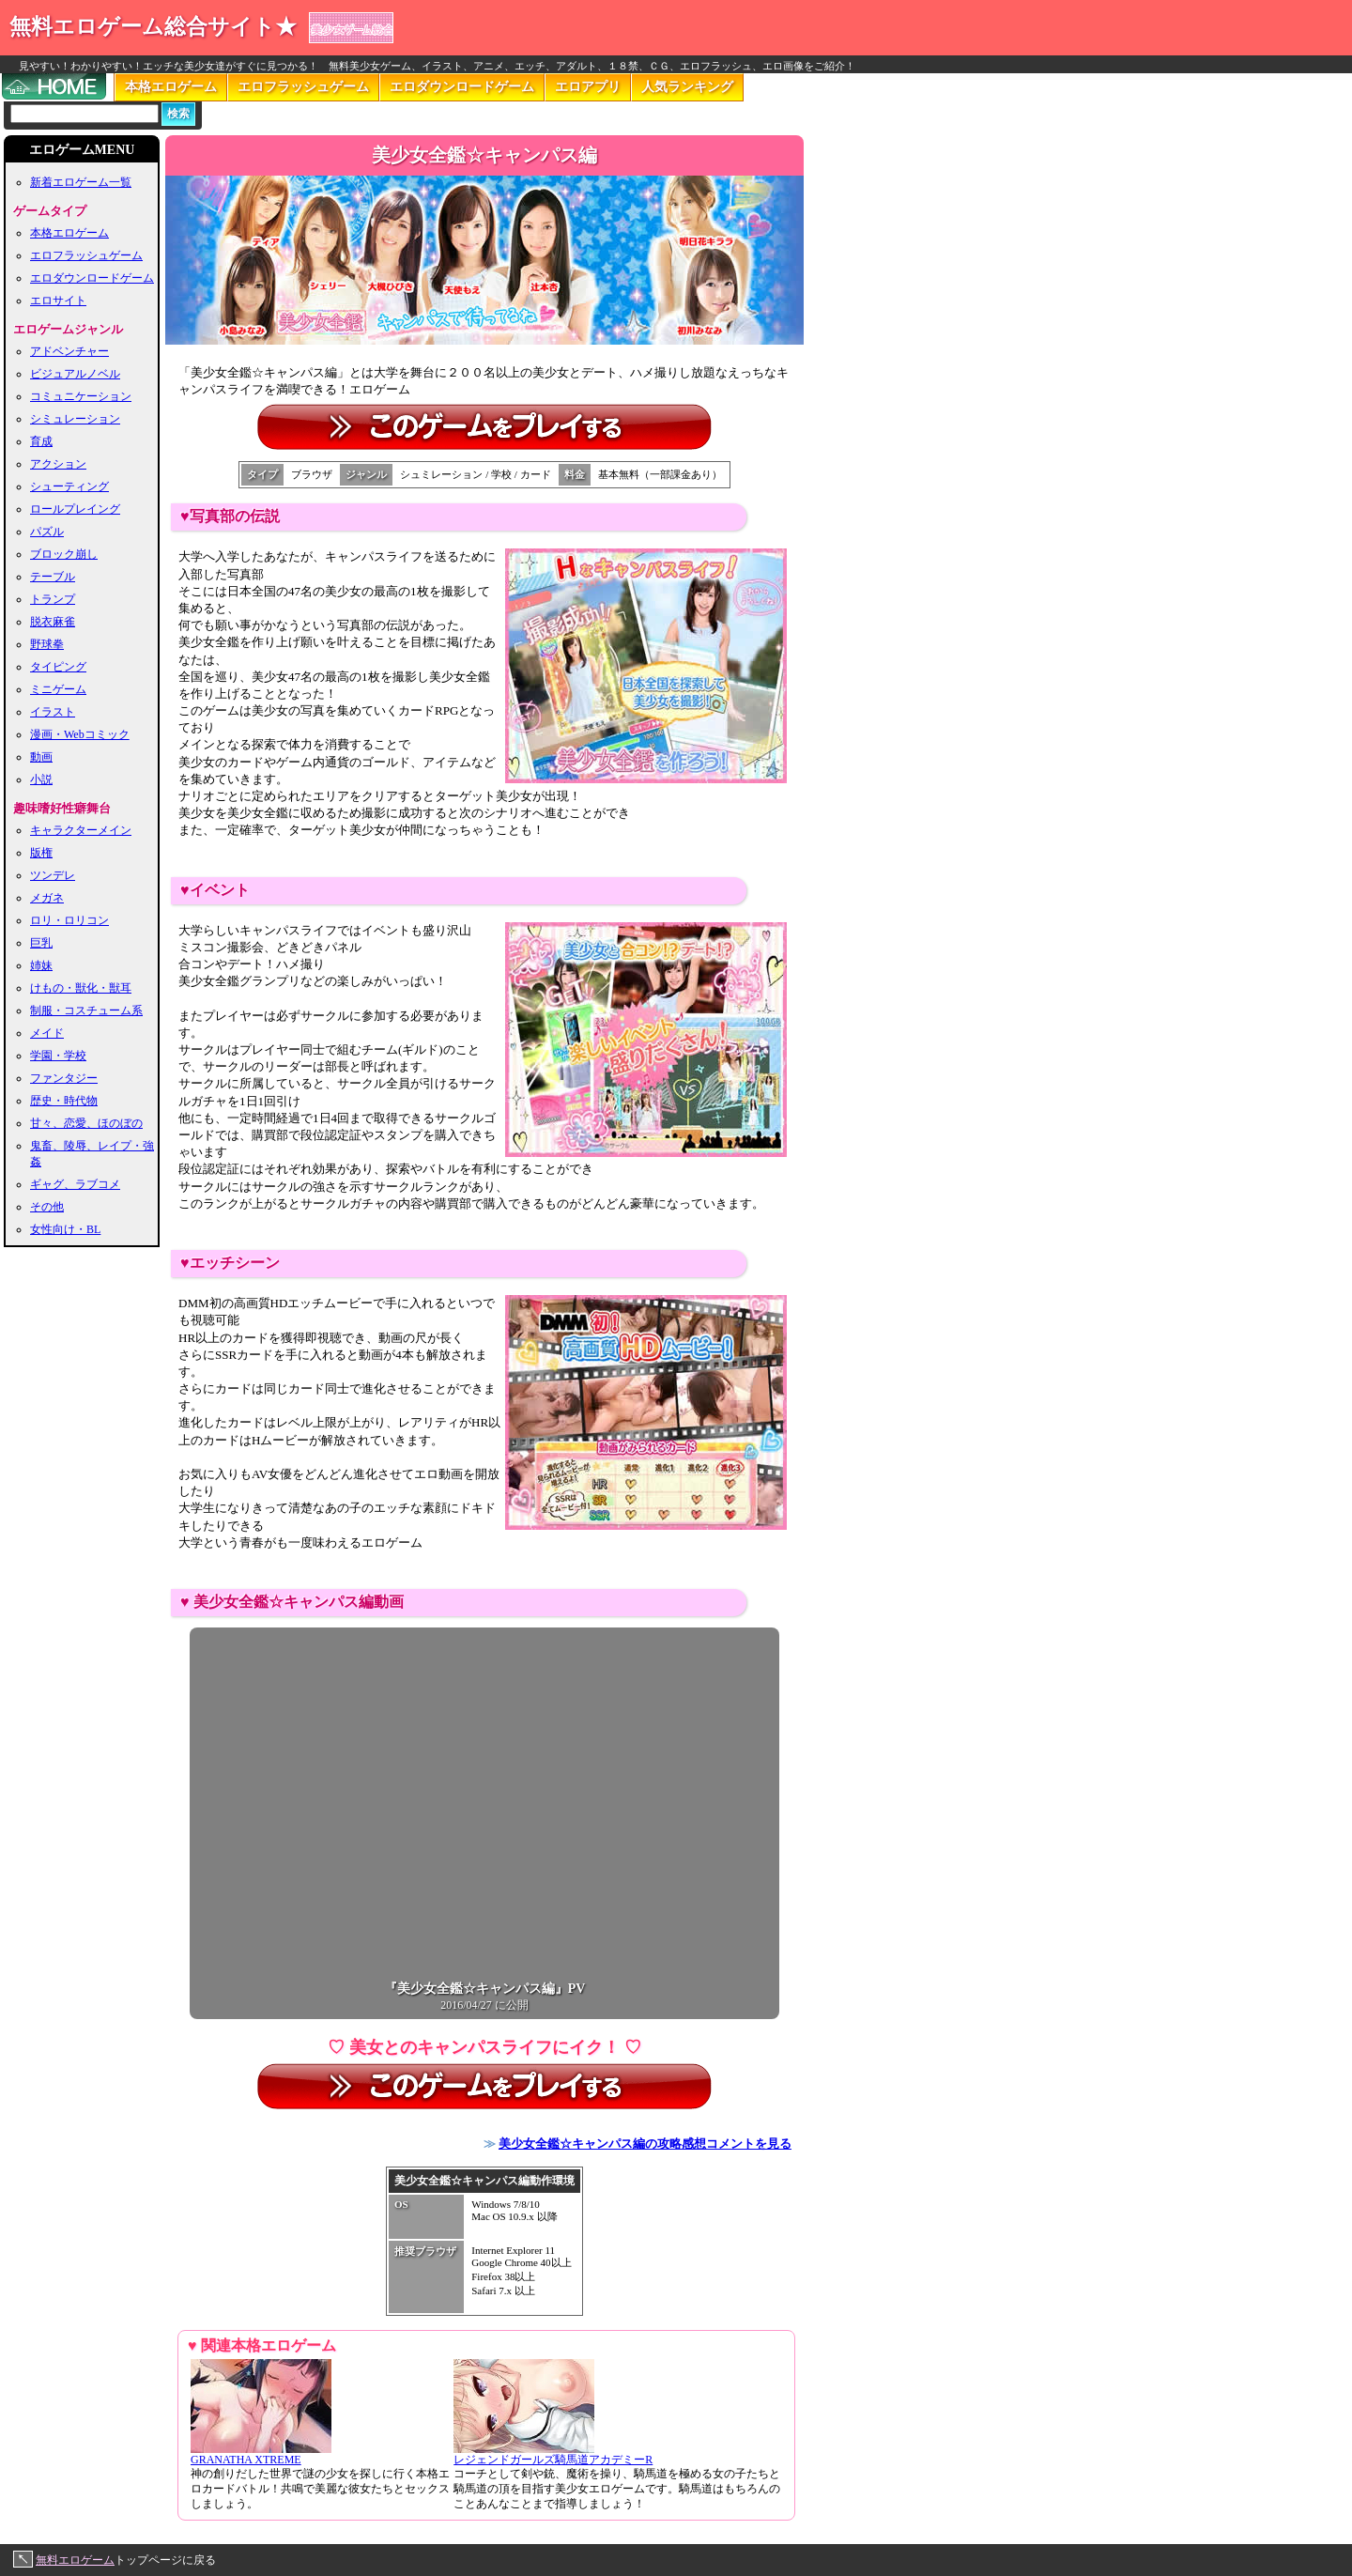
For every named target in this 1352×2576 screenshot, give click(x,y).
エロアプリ (588, 87)
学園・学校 (58, 1055)
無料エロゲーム (75, 2560)
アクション (58, 463)
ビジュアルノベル (75, 373)
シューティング (69, 486)
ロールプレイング (75, 509)
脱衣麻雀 (52, 621)
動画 (41, 757)
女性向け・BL (65, 1229)
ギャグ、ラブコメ (75, 1184)
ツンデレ (52, 875)
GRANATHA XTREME (261, 2454)
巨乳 (41, 942)
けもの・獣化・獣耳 (80, 988)
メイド (47, 1033)
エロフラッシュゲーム (303, 87)
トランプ (52, 599)
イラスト (52, 711)
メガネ (47, 897)
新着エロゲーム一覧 (80, 182)
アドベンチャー (69, 351)
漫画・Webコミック (80, 734)
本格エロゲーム (171, 87)
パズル (47, 531)
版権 (41, 852)
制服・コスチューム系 (86, 1010)
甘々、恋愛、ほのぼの (86, 1123)
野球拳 (47, 644)
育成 (41, 441)
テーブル (52, 576)
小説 (41, 779)
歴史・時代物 (64, 1100)
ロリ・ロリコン (69, 920)
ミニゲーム (58, 689)
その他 (47, 1206)
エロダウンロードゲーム (462, 87)
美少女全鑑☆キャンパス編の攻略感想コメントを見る (645, 2143)
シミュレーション (75, 418)
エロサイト (58, 300)
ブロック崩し (64, 554)
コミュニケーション (80, 396)
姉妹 (41, 965)
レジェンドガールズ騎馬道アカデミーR (553, 2454)
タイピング (58, 666)
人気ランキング (687, 87)
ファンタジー (64, 1078)
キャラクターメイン (80, 830)
